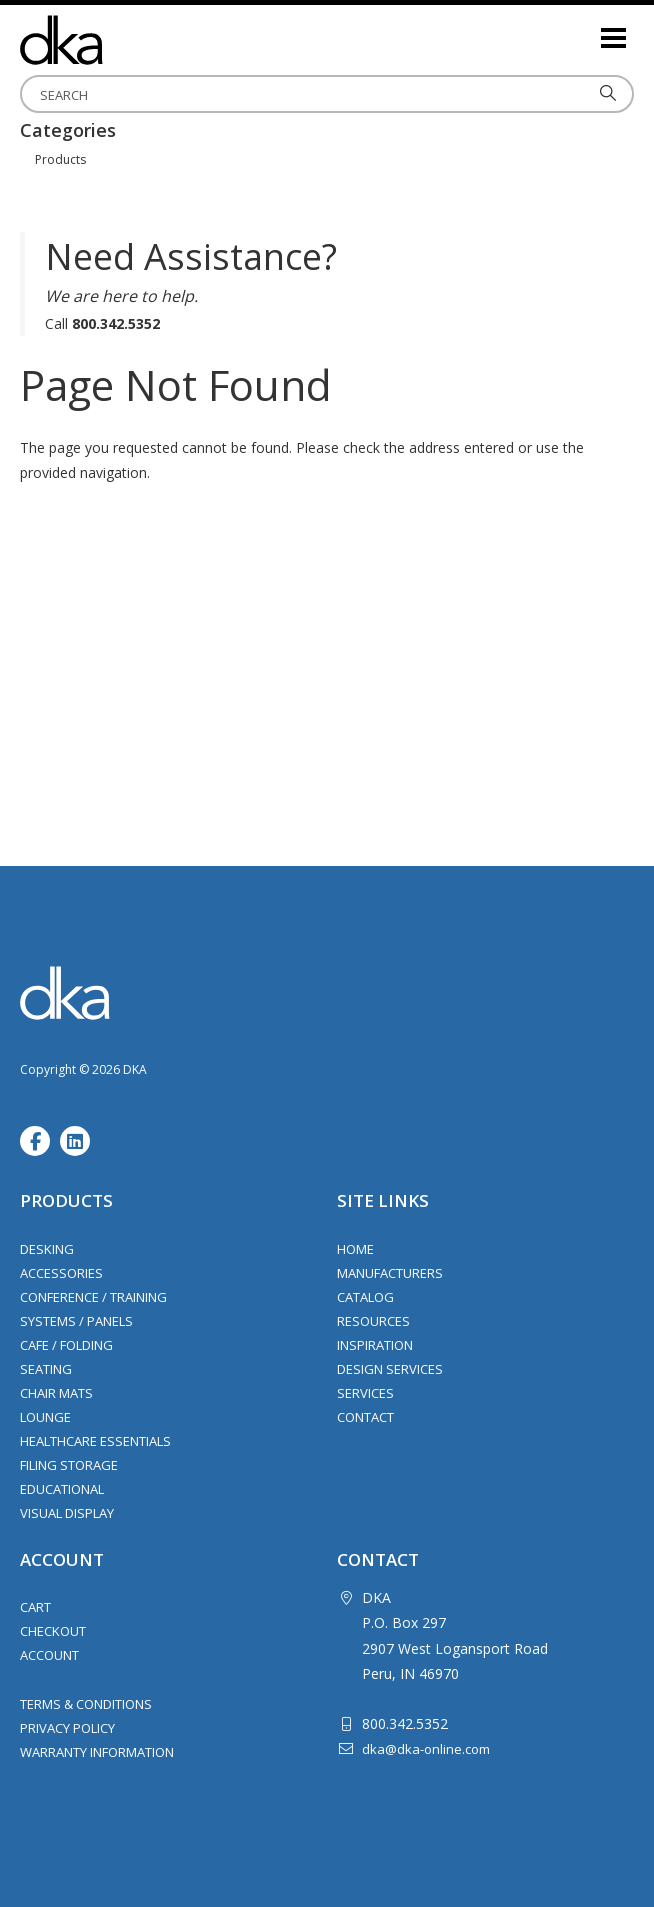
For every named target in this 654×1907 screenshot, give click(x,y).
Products (60, 159)
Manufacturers (390, 1273)
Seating (46, 1369)
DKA (120, 40)
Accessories (61, 1273)
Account (49, 1655)
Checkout (53, 1631)
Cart (35, 1607)
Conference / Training (93, 1297)
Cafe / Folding (66, 1345)
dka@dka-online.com (426, 1749)
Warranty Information (97, 1752)
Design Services (390, 1369)
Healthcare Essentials (95, 1441)
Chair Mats (56, 1393)
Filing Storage (69, 1465)
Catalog (365, 1297)
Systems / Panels (76, 1321)
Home (355, 1249)
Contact (365, 1417)
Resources (373, 1321)
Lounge (45, 1417)
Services (365, 1393)
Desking (47, 1249)
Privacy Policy (67, 1728)
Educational (62, 1489)
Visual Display (67, 1513)
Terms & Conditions (86, 1704)
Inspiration (375, 1345)
